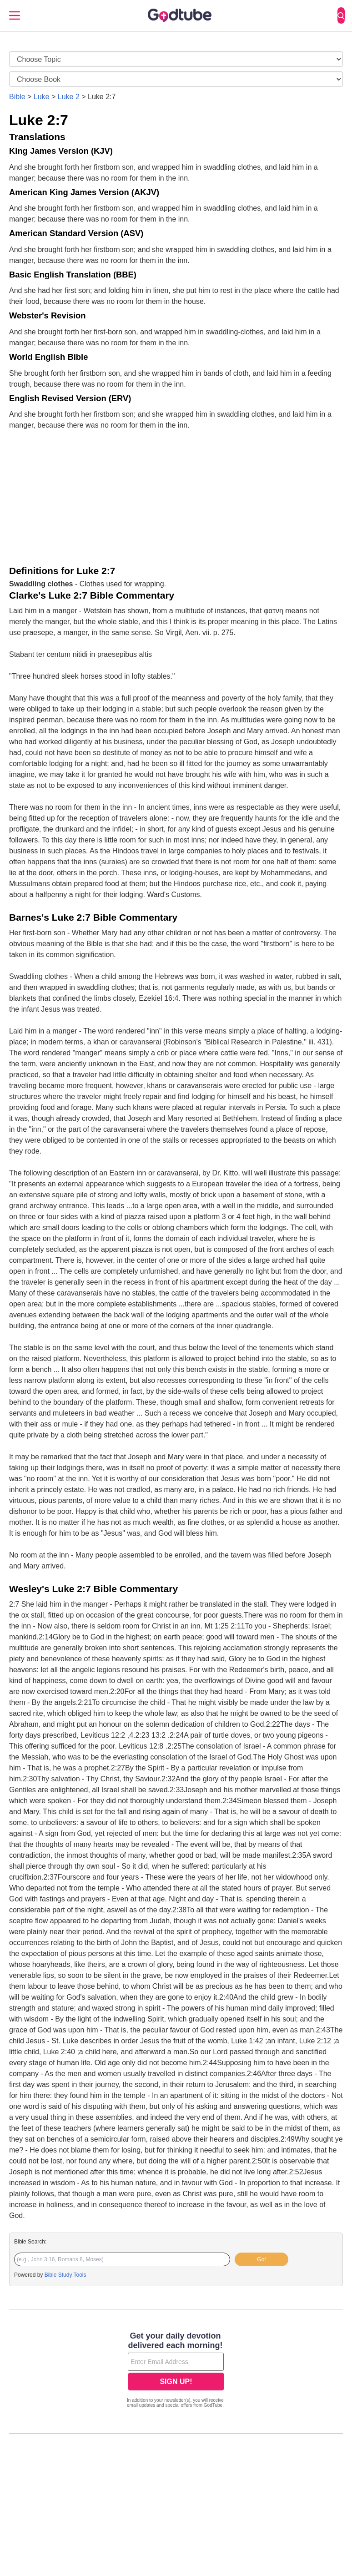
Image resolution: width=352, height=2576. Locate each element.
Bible (17, 97)
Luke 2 (69, 97)
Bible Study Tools (65, 2275)
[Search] (341, 15)
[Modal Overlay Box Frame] (176, 2370)
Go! (261, 2259)
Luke (42, 97)
